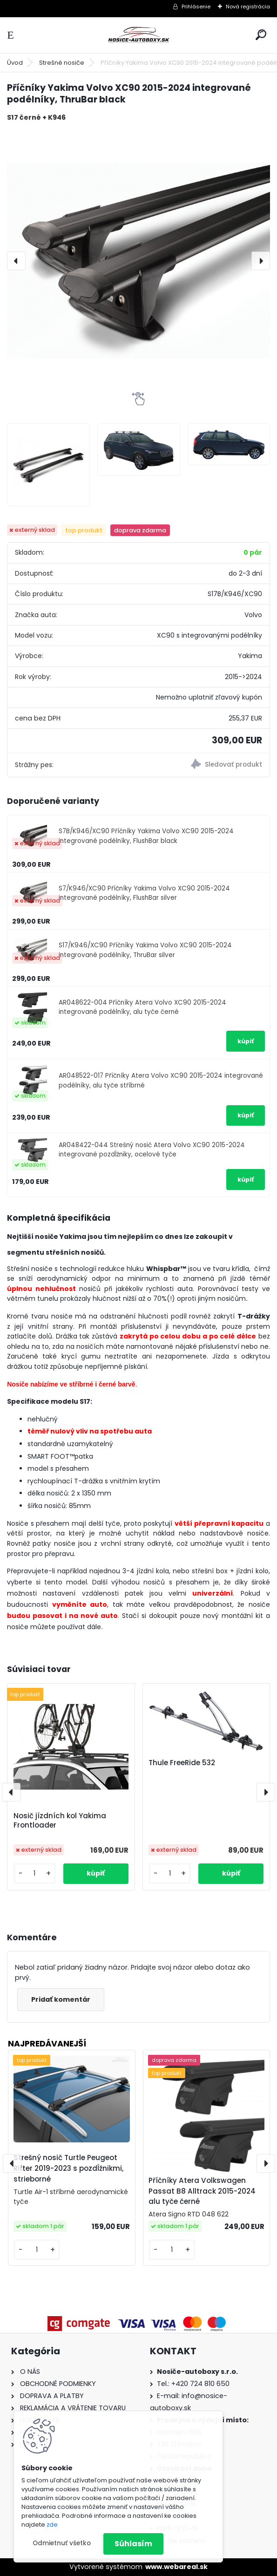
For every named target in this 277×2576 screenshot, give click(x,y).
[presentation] (16, 260)
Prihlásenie (196, 6)
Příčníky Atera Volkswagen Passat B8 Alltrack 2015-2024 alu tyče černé (202, 2191)
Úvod (15, 62)
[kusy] (35, 1873)
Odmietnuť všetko (62, 2543)
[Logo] (138, 35)
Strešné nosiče (61, 62)
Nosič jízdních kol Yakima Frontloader (60, 1820)
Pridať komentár (60, 1999)
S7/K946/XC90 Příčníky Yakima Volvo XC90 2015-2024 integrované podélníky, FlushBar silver (144, 893)
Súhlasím (133, 2543)
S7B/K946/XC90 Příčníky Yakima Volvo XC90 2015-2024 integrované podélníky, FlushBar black (146, 836)
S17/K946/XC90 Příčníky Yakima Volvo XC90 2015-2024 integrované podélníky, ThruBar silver (145, 950)
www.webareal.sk (176, 2566)
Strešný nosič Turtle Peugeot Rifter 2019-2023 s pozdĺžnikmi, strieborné (68, 2168)
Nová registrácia (248, 6)
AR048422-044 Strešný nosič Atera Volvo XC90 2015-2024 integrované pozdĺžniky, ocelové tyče (152, 1150)
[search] (261, 35)
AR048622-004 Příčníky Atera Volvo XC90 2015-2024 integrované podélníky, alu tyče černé (142, 1007)
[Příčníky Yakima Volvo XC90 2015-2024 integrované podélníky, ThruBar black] (138, 260)
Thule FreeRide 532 (182, 1762)
